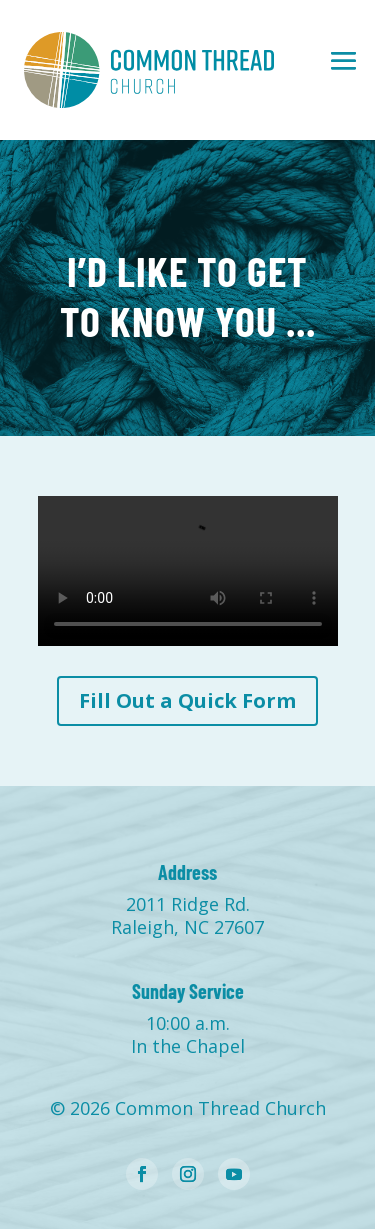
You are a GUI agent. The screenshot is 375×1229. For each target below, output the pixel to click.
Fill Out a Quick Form (187, 700)
